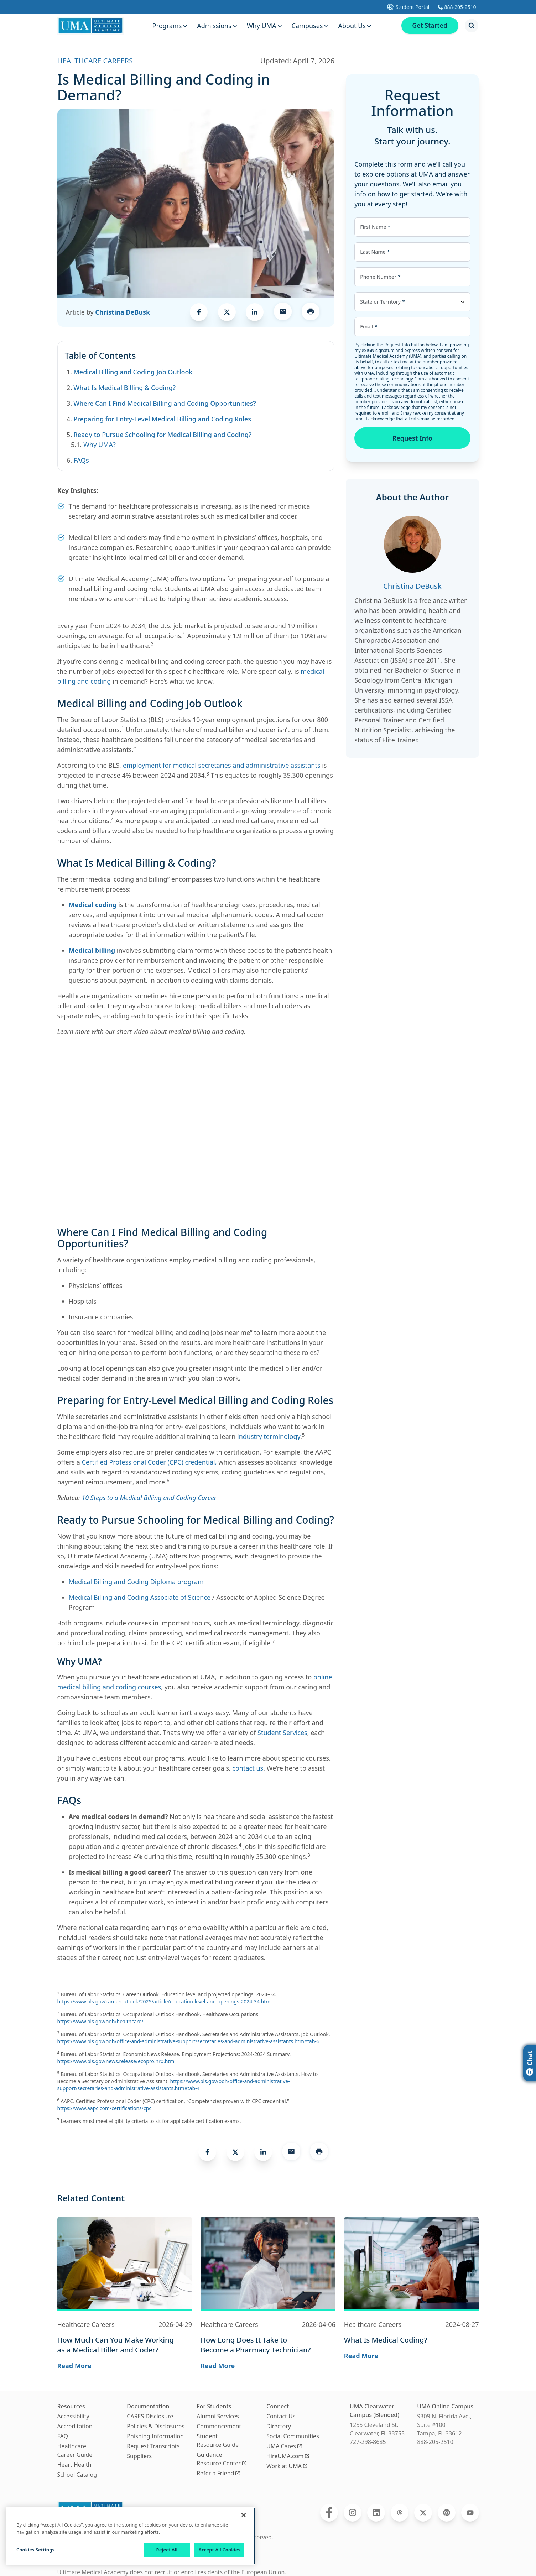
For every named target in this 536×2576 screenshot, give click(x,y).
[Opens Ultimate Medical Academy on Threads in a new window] (399, 2513)
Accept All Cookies (219, 2549)
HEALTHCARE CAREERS (95, 60)
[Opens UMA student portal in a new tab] (408, 7)
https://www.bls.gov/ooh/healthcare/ (100, 2021)
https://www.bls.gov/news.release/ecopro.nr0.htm (116, 2061)
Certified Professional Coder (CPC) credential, (149, 1462)
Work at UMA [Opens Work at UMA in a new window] (286, 2466)
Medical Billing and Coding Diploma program (136, 1581)
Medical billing (92, 950)
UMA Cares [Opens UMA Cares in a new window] (284, 2446)
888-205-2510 (435, 2442)
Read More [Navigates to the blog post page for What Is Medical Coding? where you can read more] (361, 2355)
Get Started (429, 25)
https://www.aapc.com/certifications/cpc (104, 2108)
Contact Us (280, 2416)
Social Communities (292, 2436)
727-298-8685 (368, 2442)
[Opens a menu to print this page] (310, 312)
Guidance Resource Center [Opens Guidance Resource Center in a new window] (221, 2459)
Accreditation (75, 2426)
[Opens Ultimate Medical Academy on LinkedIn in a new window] (376, 2513)
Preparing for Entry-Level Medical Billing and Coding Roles (162, 419)
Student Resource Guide (218, 2440)
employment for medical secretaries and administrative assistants (222, 765)
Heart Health (74, 2465)
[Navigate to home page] (90, 26)
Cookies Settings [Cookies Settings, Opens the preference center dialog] (35, 2549)
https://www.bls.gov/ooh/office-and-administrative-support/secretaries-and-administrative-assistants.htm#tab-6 (188, 2041)
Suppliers (139, 2456)
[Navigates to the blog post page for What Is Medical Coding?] (411, 2340)
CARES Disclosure (150, 2416)
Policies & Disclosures (155, 2426)
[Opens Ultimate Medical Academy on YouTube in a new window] (470, 2513)
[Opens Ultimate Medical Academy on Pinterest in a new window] (447, 2513)
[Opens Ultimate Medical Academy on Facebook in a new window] (329, 2513)
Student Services (282, 1732)
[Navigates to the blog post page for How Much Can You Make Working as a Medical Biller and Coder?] (124, 2345)
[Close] (243, 2515)
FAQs (81, 460)
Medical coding (93, 904)
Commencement (219, 2426)
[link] (199, 312)
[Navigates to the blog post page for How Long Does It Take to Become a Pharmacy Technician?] (268, 2345)
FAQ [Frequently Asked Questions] (62, 2436)
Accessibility (73, 2416)
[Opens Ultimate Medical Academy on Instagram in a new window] (352, 2513)
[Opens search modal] (471, 25)
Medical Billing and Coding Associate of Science (140, 1597)
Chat (529, 2063)
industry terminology (268, 1436)
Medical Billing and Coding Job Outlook (132, 372)
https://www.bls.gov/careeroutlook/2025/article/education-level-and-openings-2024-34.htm (164, 2001)
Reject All (166, 2549)
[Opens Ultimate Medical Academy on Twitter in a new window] (423, 2513)
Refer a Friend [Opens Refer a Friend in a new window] (218, 2473)
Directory (278, 2426)
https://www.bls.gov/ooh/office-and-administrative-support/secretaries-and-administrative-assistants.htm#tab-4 (173, 2085)
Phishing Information (155, 2436)
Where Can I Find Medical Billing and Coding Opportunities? (164, 403)
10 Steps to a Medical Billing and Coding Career (149, 1497)
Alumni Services (218, 2416)
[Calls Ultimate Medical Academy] (457, 7)
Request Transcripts (153, 2446)
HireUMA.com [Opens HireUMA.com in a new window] (287, 2456)
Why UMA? (99, 444)
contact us (247, 1768)
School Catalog (77, 2474)
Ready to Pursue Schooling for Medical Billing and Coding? (162, 434)
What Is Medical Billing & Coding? (124, 387)
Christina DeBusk (122, 312)
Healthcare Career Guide (75, 2450)
